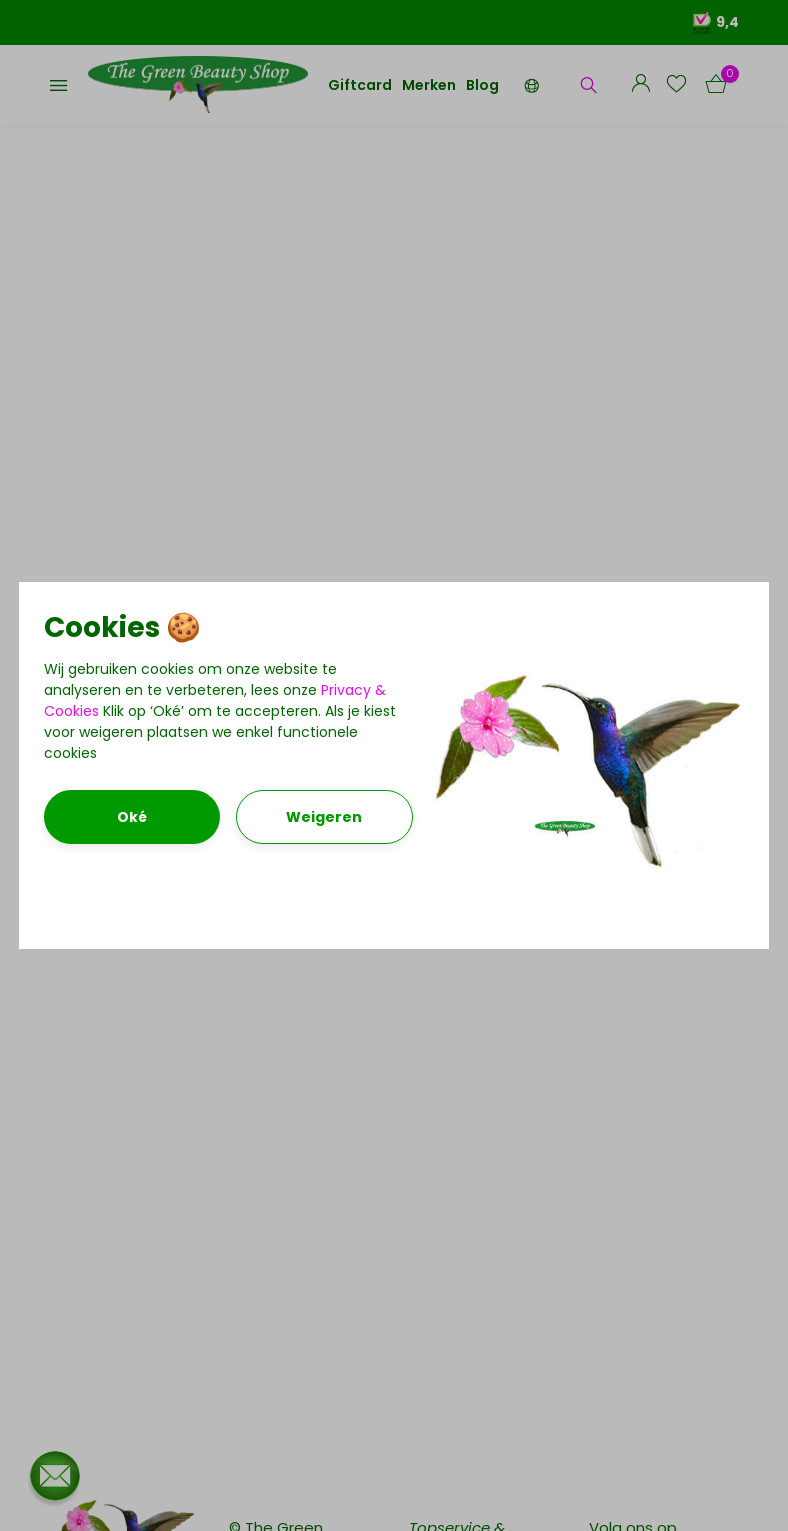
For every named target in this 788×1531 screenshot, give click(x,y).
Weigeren (324, 817)
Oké (132, 817)
